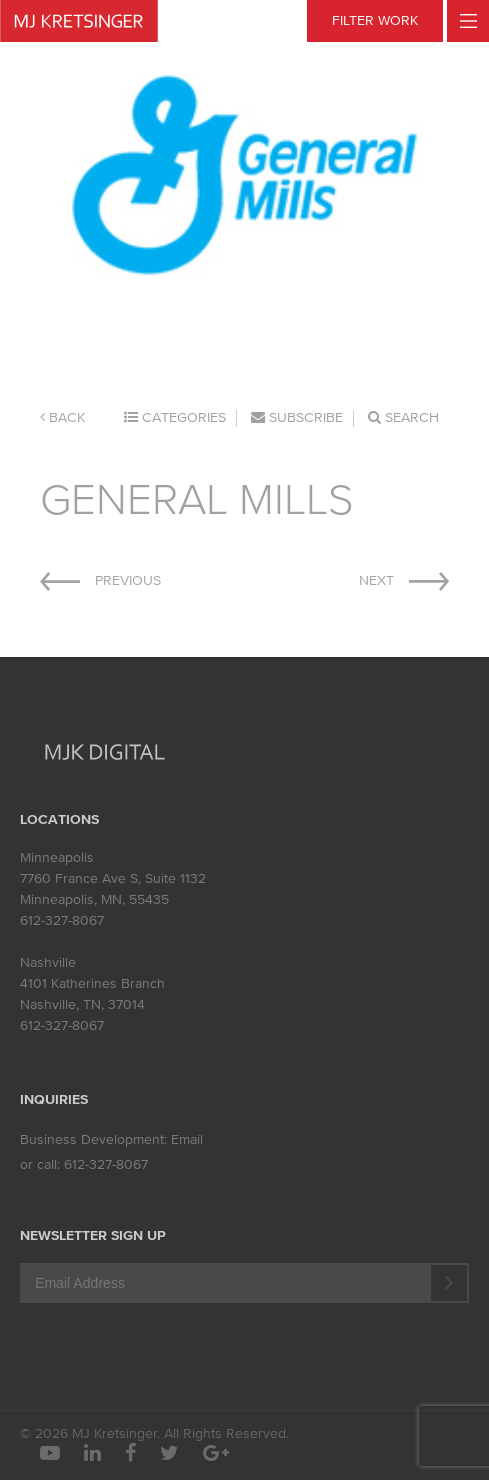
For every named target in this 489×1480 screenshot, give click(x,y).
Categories (175, 417)
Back (62, 417)
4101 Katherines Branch (92, 983)
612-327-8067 (62, 920)
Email (187, 1139)
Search (403, 417)
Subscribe (297, 417)
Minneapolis (57, 857)
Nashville (48, 962)
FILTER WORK (375, 20)
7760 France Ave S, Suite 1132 (113, 878)
